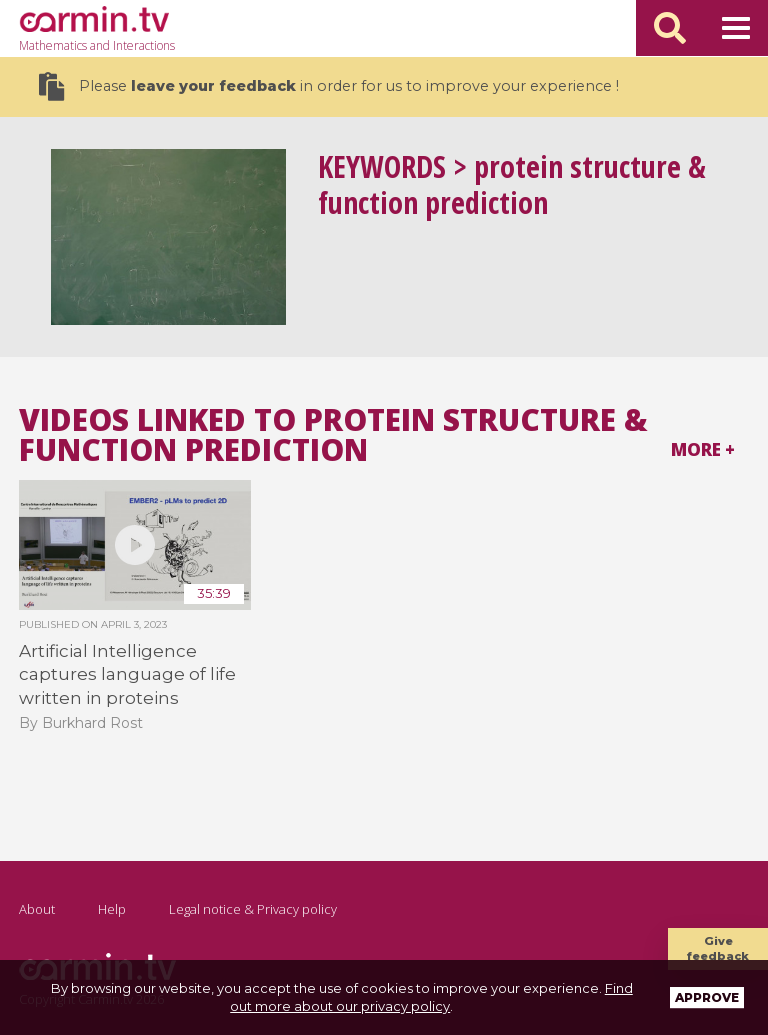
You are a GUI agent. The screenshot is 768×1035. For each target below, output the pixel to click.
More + (703, 449)
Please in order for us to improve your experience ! (329, 86)
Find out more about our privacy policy (431, 997)
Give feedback (718, 948)
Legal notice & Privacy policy (253, 909)
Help (112, 909)
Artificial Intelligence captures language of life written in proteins (127, 674)
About (37, 909)
